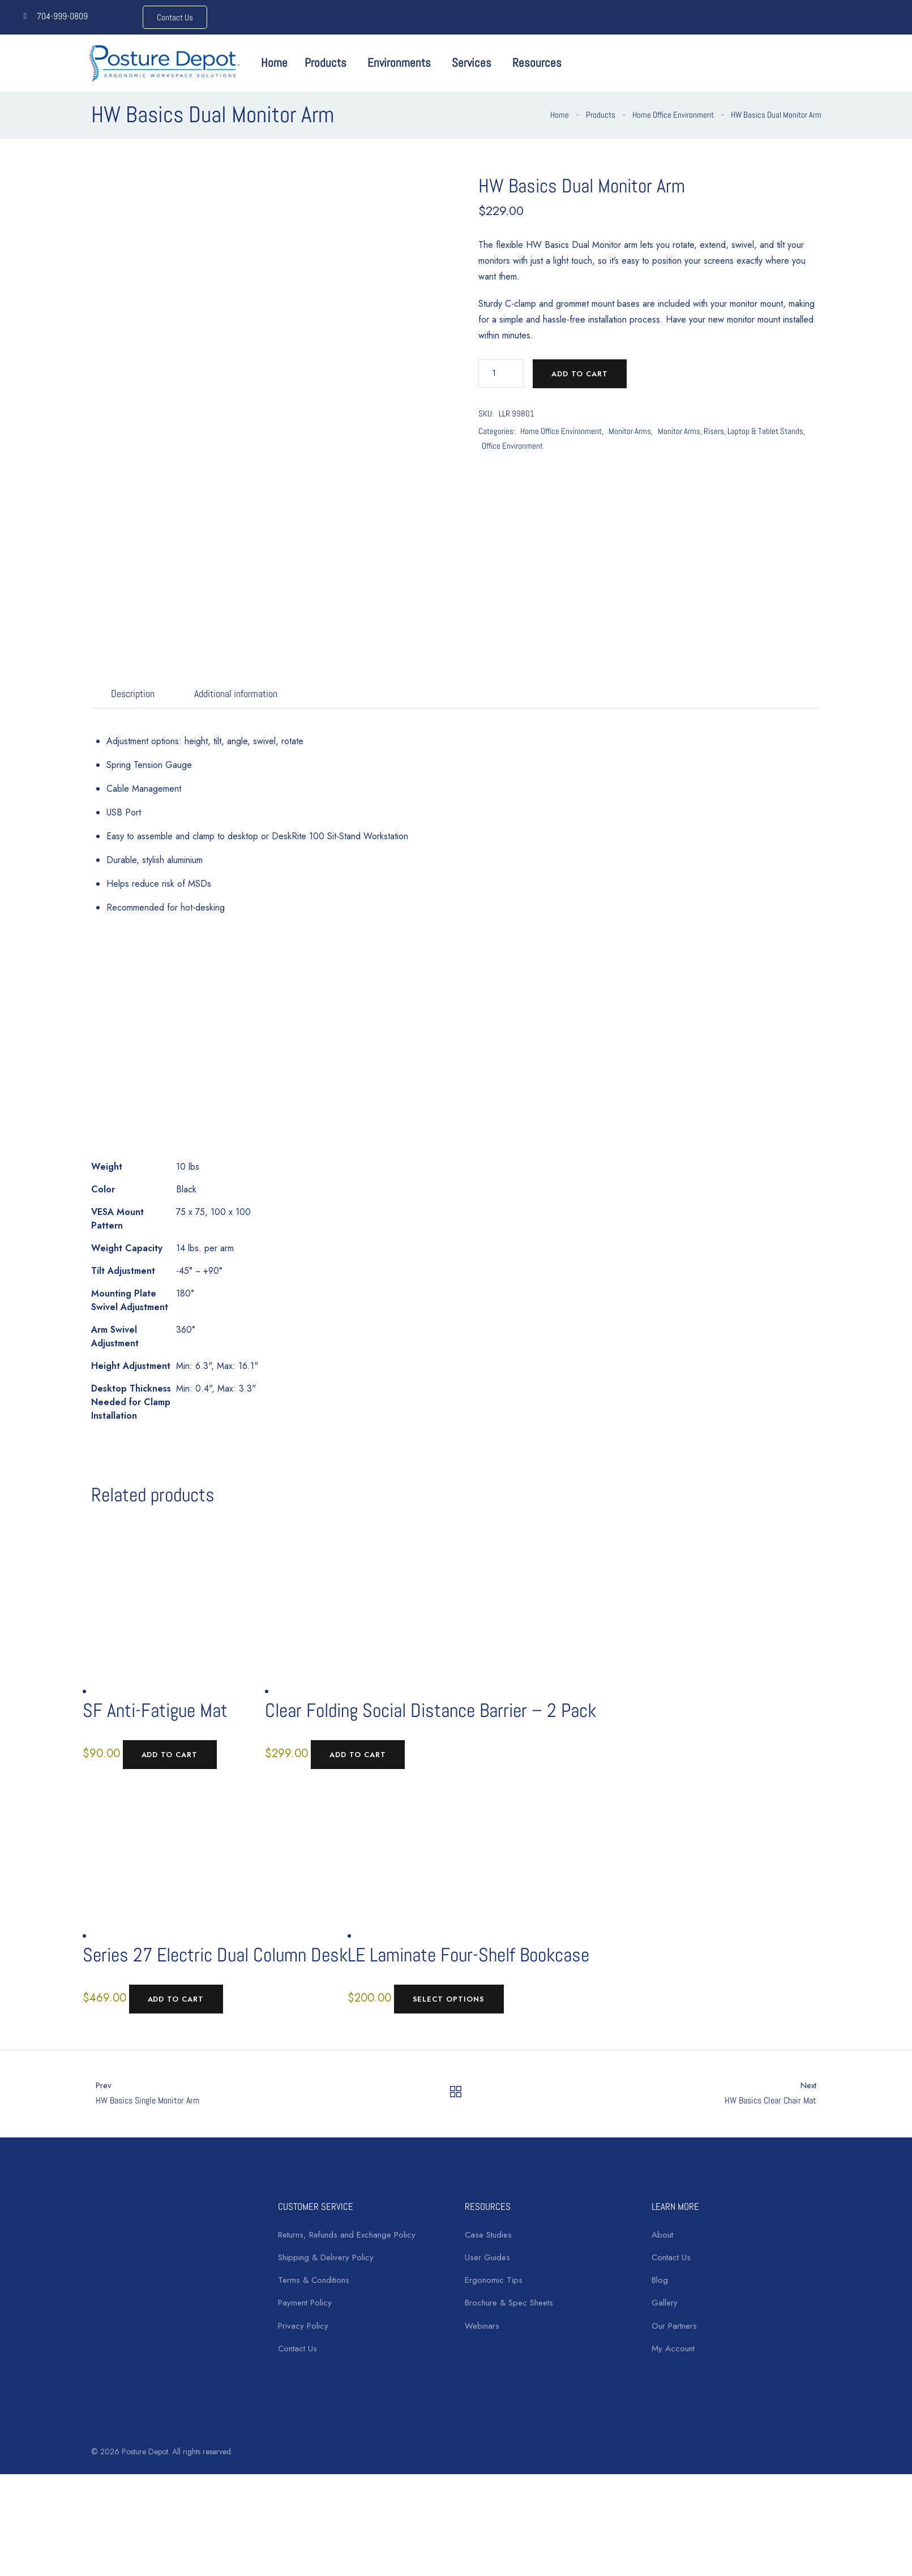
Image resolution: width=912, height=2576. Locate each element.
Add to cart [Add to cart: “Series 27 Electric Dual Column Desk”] (176, 1999)
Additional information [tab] (235, 693)
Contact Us (297, 2348)
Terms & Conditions (313, 2280)
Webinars (482, 2326)
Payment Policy (305, 2302)
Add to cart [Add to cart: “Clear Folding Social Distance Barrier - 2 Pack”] (357, 1754)
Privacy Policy (303, 2326)
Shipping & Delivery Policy (326, 2257)
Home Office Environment (673, 114)
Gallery (665, 2302)
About (662, 2235)
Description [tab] (133, 693)
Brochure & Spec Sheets (509, 2302)
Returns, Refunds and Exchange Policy (347, 2235)
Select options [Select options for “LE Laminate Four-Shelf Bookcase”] (449, 1999)
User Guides (487, 2257)
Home (274, 62)
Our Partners (674, 2326)
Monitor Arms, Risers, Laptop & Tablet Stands (730, 431)
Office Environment (512, 445)
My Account (673, 2348)
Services (471, 62)
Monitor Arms (630, 431)
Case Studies (488, 2235)
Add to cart (579, 373)
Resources (537, 62)
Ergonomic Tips (494, 2280)
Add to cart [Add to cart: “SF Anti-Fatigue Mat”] (170, 1754)
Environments (399, 62)
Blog (660, 2280)
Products (325, 62)
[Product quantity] (501, 373)
